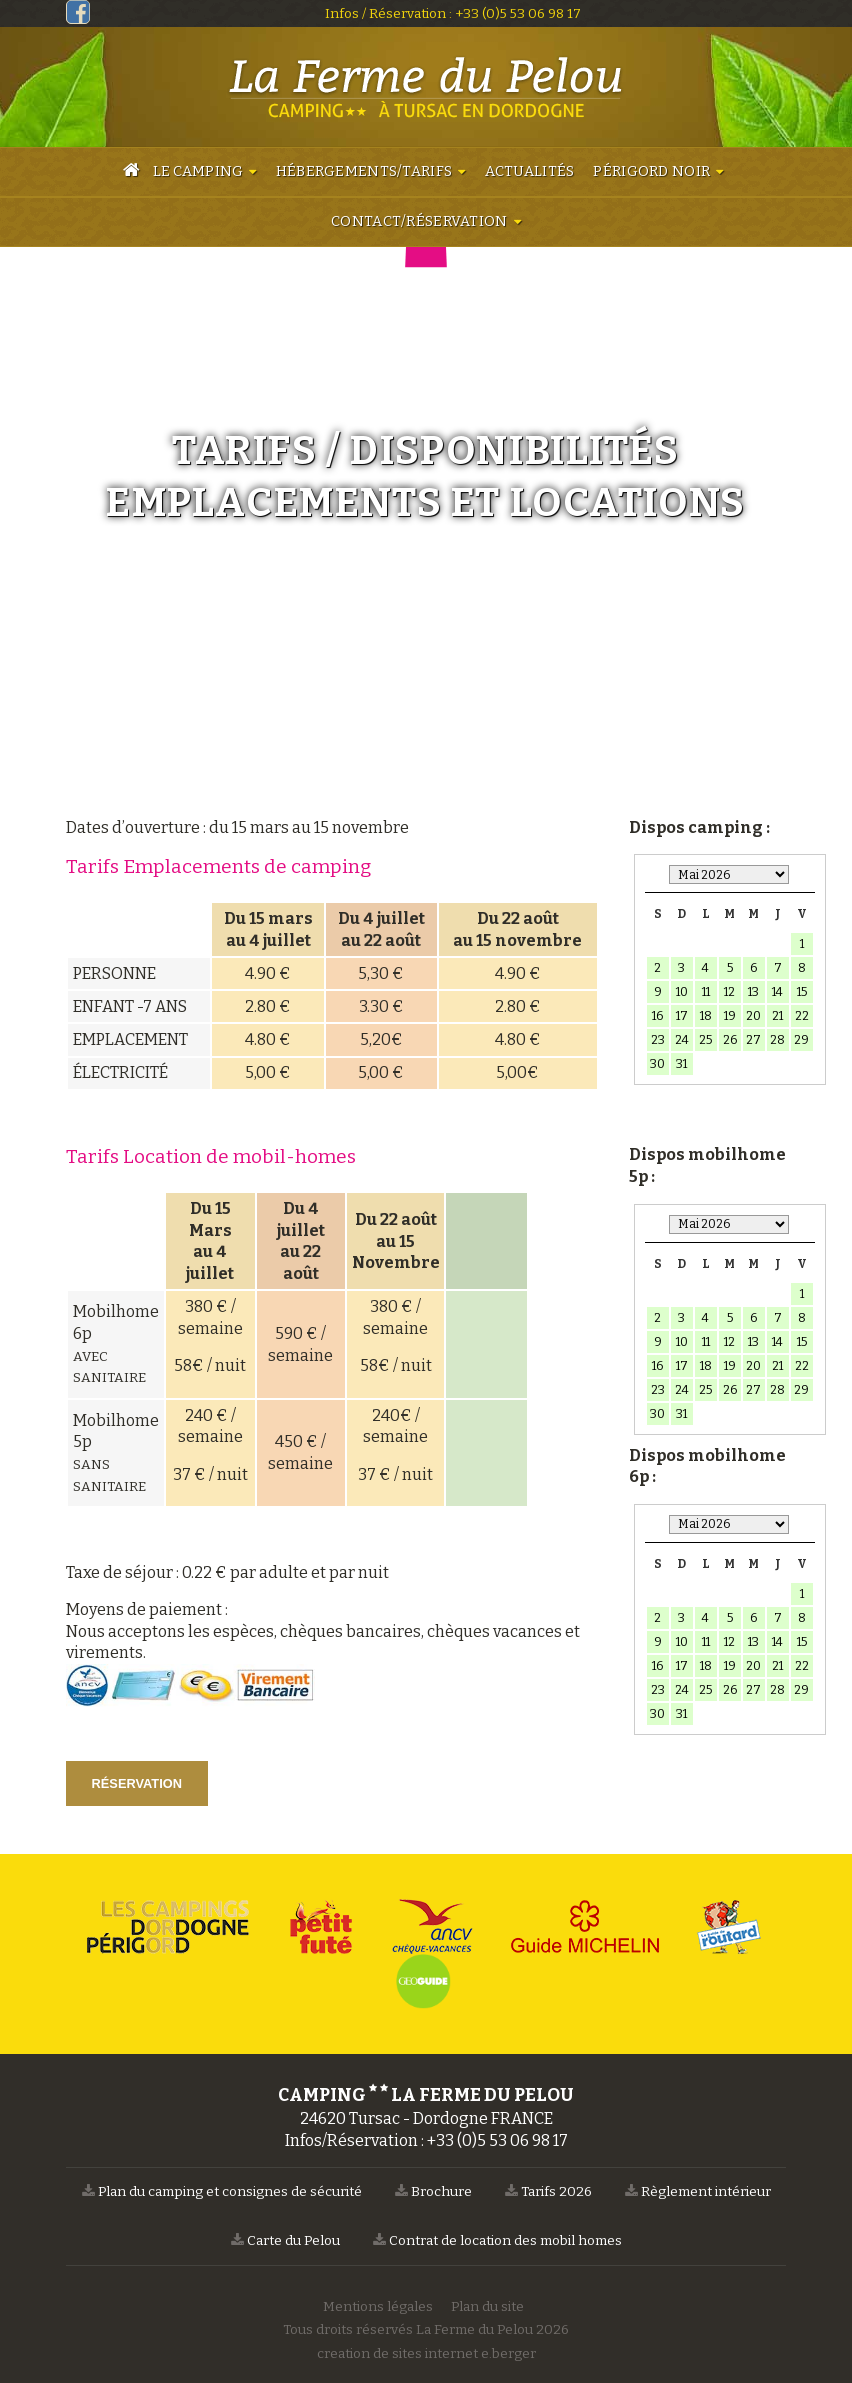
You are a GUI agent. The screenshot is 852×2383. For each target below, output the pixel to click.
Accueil (131, 173)
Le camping (198, 171)
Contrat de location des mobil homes (497, 2240)
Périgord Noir (651, 171)
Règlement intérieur (698, 2191)
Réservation (137, 1783)
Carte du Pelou (285, 2240)
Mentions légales (378, 2306)
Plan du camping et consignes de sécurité (222, 2191)
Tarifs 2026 (548, 2191)
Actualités (530, 171)
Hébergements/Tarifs (364, 171)
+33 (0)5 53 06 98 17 (518, 13)
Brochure (433, 2191)
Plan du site (487, 2306)
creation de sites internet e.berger (426, 2353)
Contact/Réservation (419, 221)
